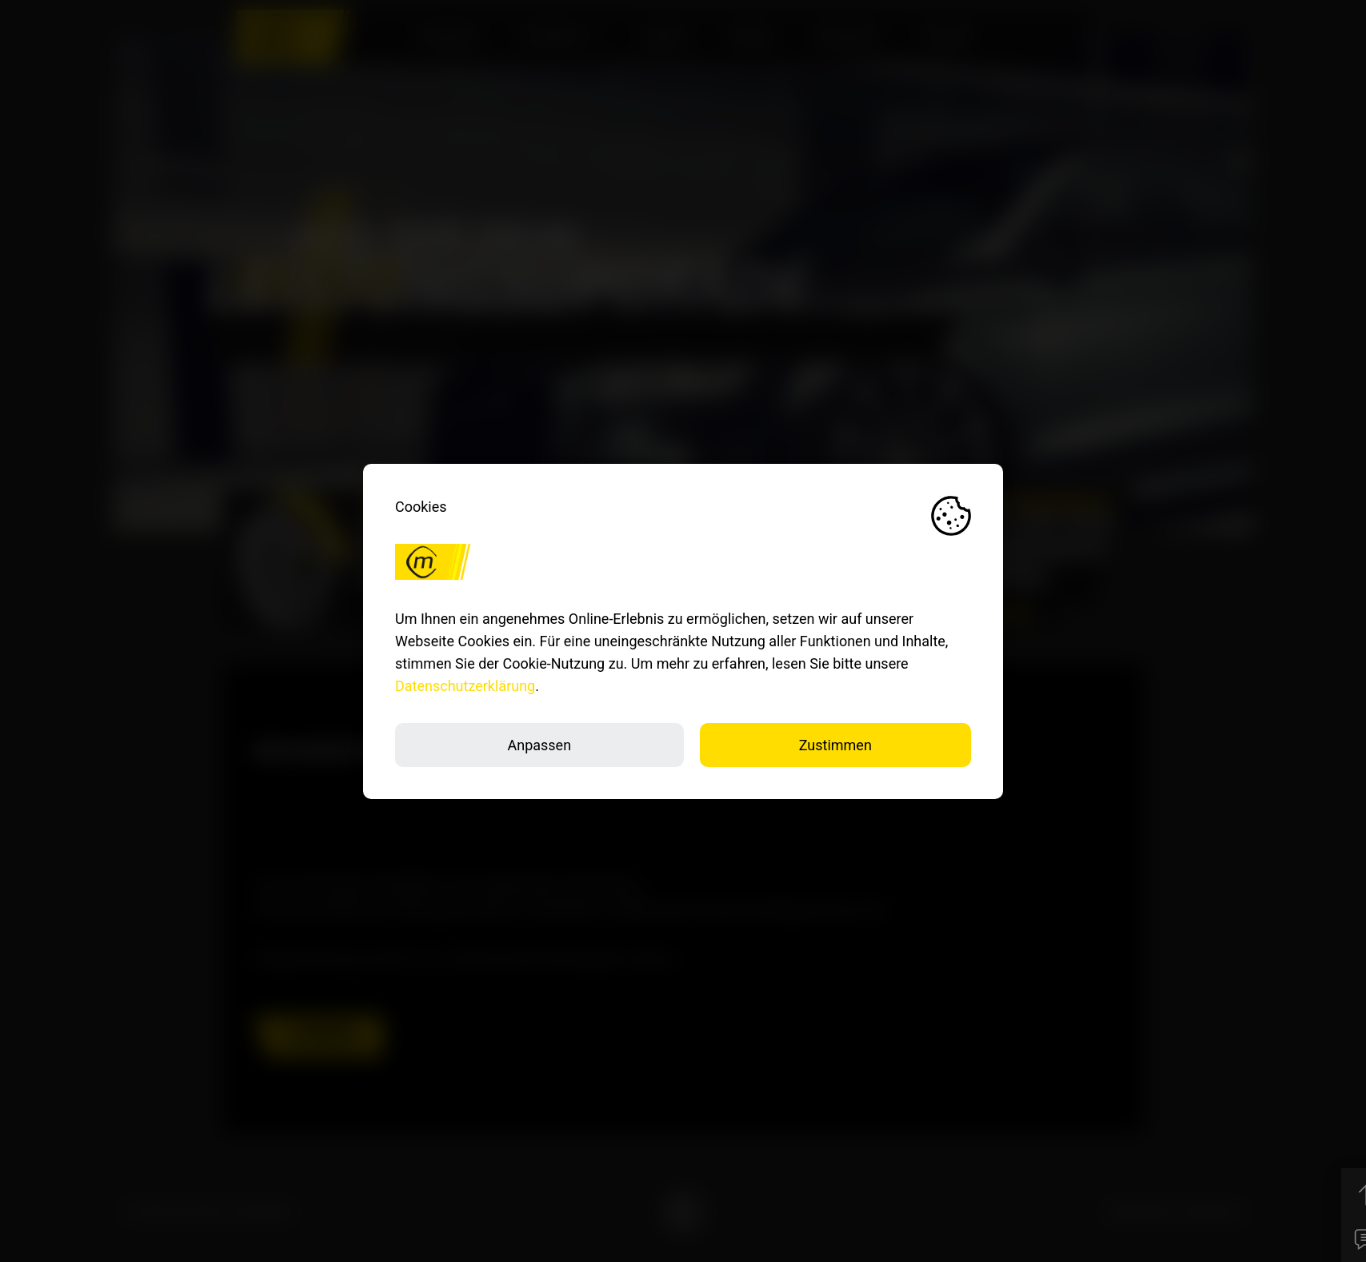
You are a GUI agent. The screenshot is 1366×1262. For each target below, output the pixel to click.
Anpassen (539, 744)
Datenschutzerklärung (465, 685)
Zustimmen (835, 744)
